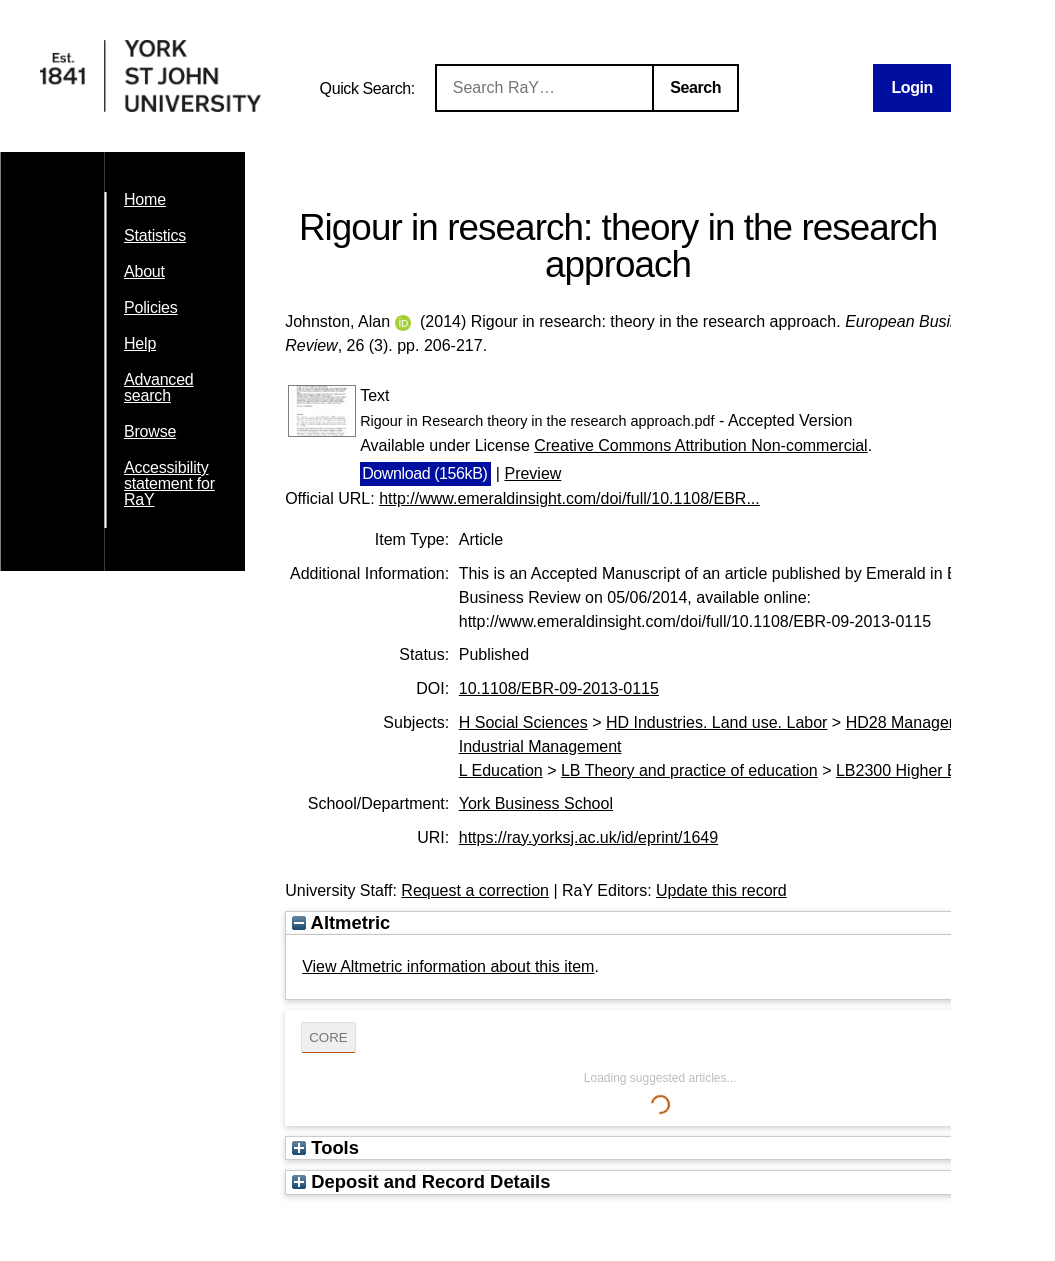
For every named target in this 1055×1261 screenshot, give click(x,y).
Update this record (721, 890)
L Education (501, 770)
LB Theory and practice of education (689, 770)
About (144, 271)
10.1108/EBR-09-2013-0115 (559, 688)
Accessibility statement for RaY (169, 483)
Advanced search (159, 387)
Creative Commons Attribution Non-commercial (700, 445)
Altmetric (341, 922)
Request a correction (475, 890)
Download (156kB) (424, 473)
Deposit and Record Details (421, 1181)
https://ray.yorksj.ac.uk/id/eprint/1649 (588, 837)
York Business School (536, 803)
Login (912, 87)
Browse (150, 431)
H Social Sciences (523, 722)
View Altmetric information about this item (448, 966)
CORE (328, 1037)
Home (145, 199)
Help (140, 343)
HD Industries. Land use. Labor (716, 722)
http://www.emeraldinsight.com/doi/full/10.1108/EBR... (569, 498)
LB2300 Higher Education (927, 770)
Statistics (155, 235)
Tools (325, 1147)
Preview (532, 473)
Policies (151, 307)
